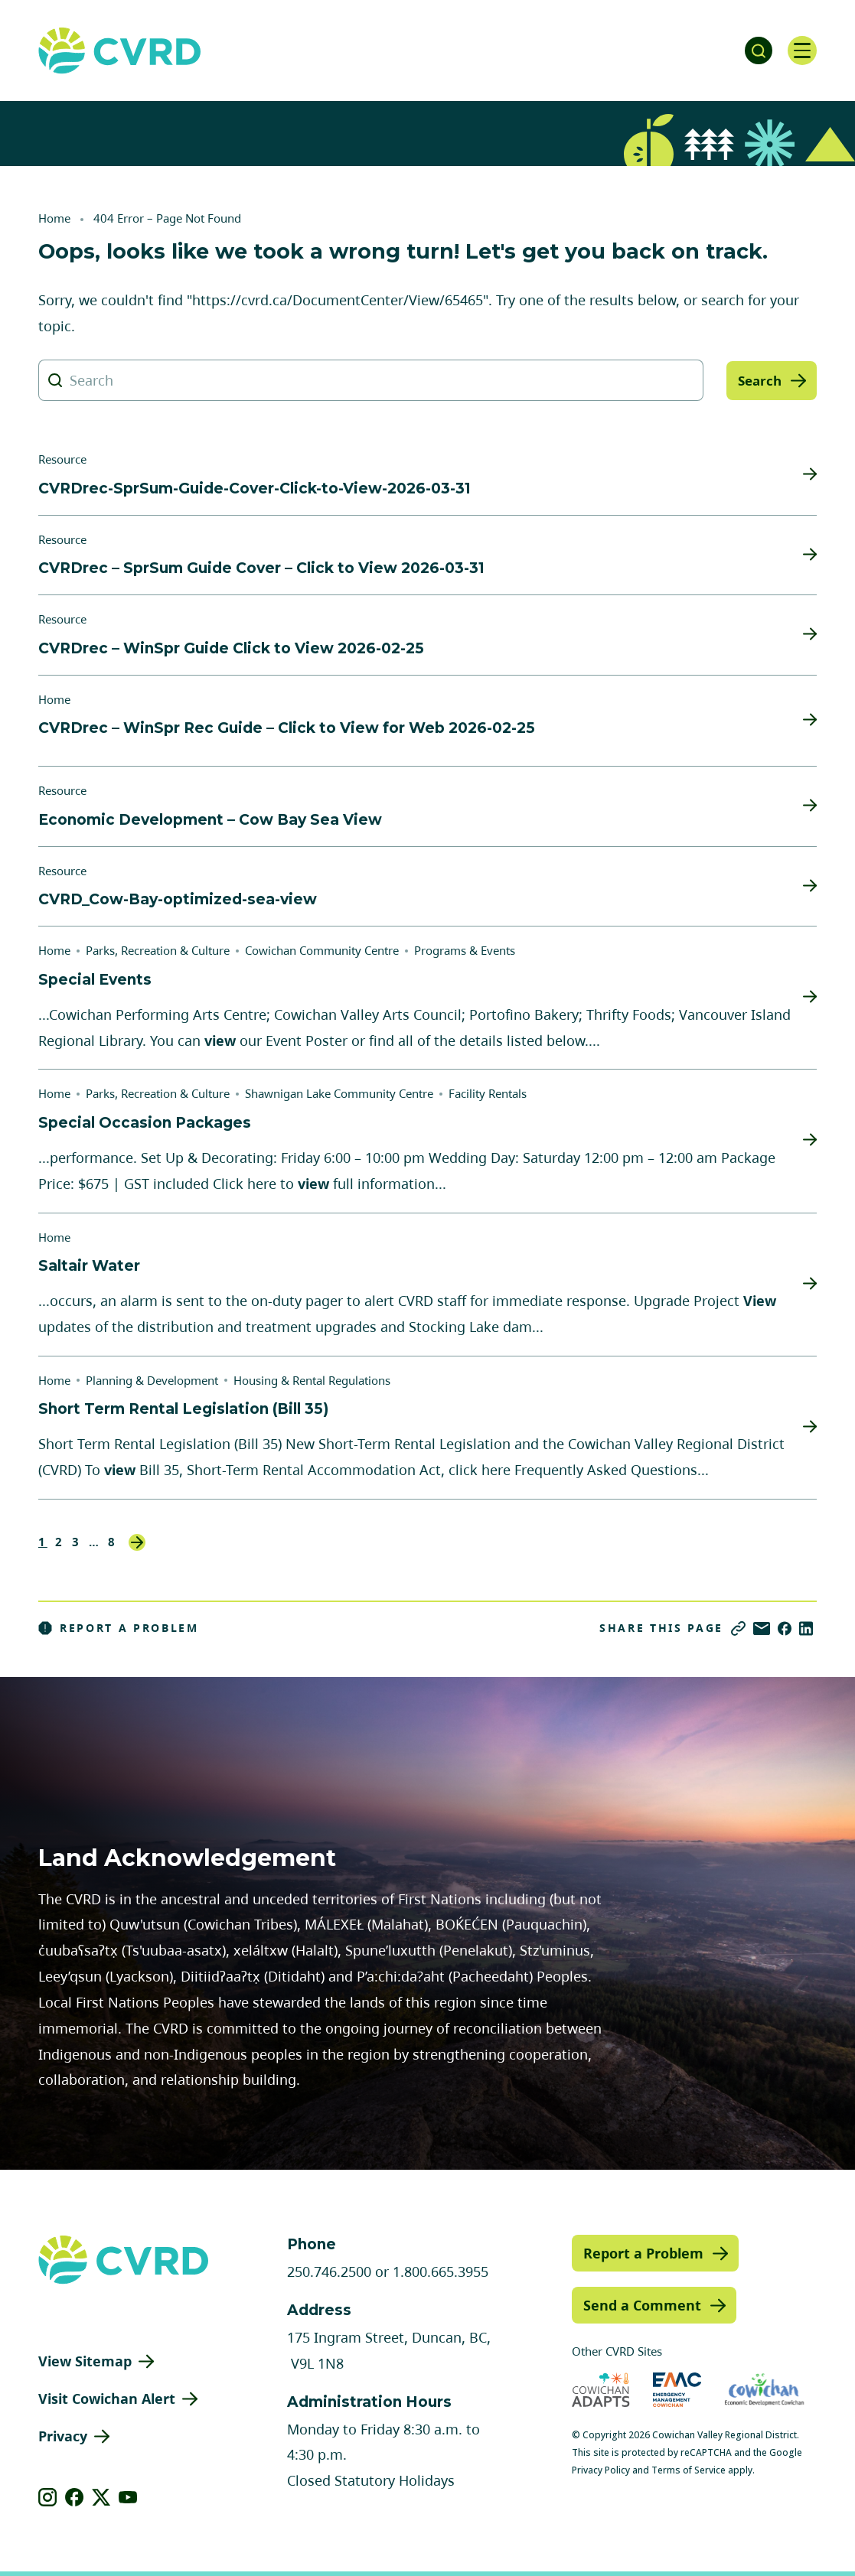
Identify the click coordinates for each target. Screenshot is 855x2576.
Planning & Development (152, 1380)
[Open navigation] (801, 50)
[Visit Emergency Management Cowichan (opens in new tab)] (677, 2389)
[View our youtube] (128, 2497)
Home (54, 218)
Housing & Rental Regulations (311, 1380)
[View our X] (101, 2497)
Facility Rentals (488, 1093)
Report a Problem (118, 1628)
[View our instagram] (47, 2497)
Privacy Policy (601, 2470)
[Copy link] (738, 1628)
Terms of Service (688, 2470)
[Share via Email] (761, 1628)
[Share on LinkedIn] (806, 1628)
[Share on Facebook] (784, 1628)
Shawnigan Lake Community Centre (339, 1093)
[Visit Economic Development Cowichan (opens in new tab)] (764, 2389)
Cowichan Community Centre (322, 950)
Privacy (62, 2436)
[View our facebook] (74, 2497)
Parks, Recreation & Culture (158, 950)
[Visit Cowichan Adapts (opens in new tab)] (601, 2389)
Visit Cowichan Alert (106, 2398)
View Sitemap (85, 2361)
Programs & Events (464, 950)
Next (137, 1542)
